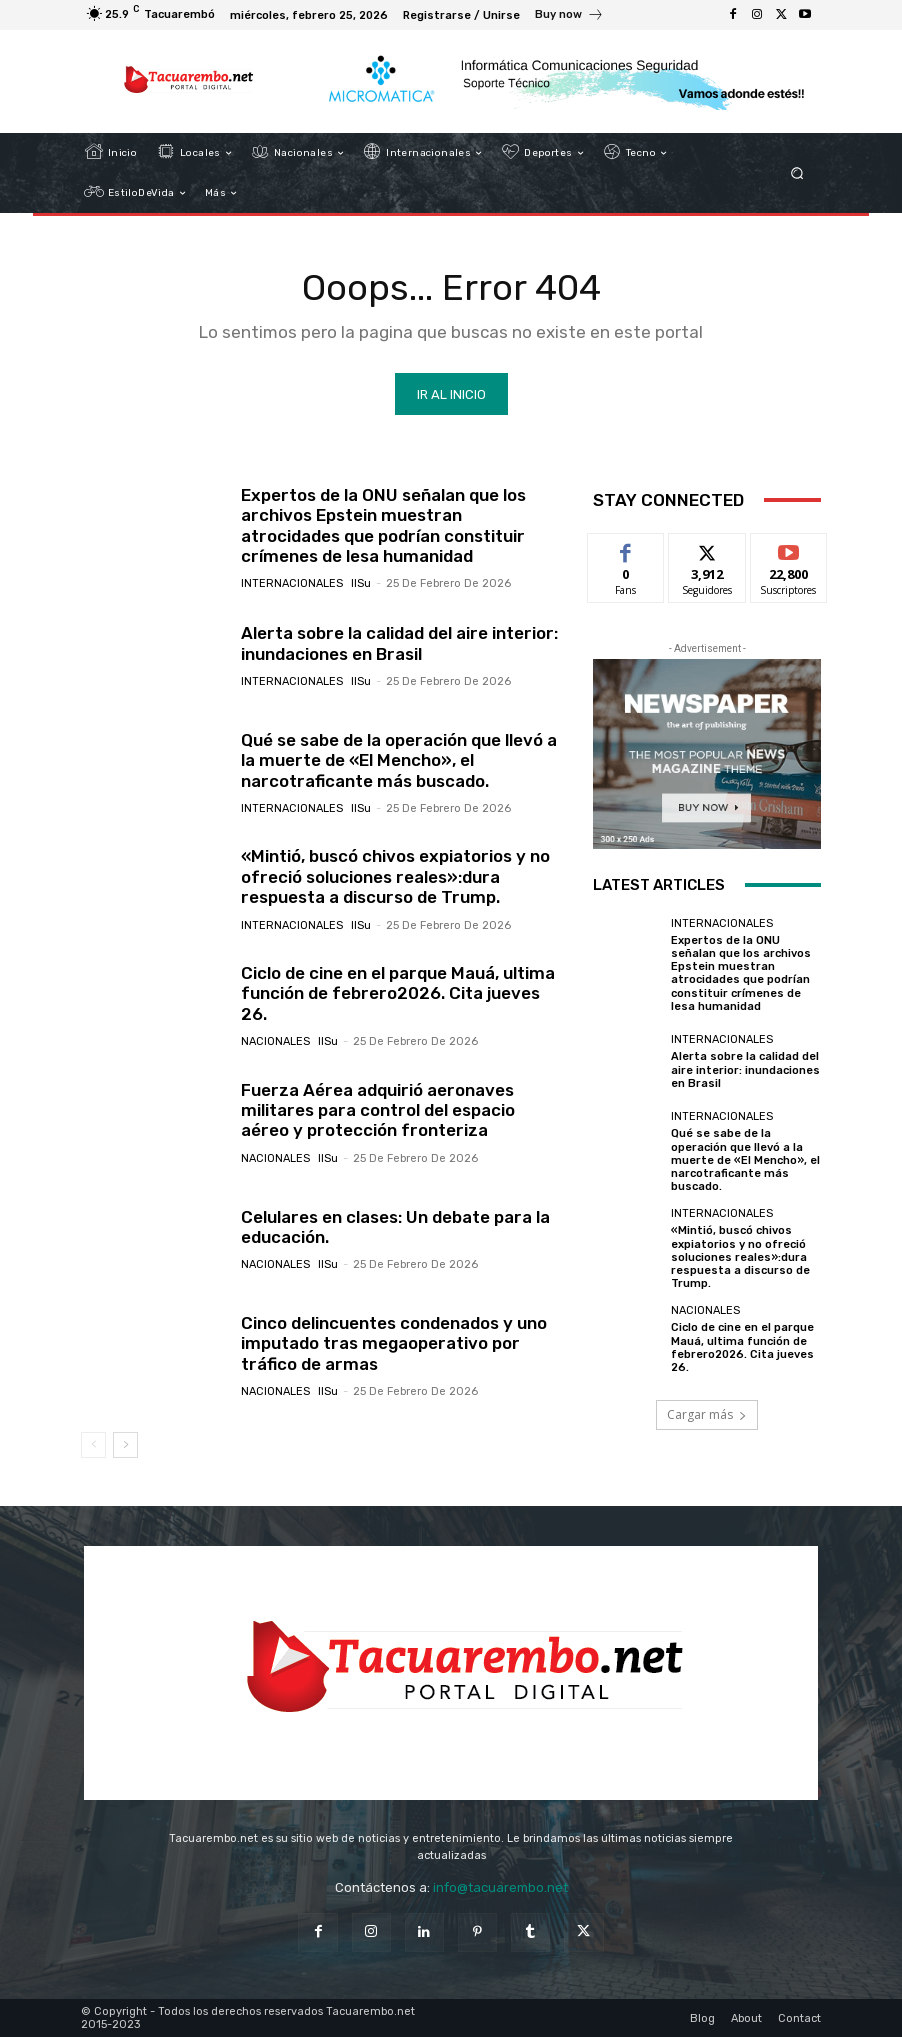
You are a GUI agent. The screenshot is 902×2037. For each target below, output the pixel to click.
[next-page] (125, 1445)
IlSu (361, 583)
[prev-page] (93, 1445)
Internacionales (292, 583)
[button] (797, 173)
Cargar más (707, 1414)
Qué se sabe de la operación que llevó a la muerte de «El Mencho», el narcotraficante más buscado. (399, 760)
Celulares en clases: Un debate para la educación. (395, 1227)
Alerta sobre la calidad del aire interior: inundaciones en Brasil (399, 643)
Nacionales (275, 1041)
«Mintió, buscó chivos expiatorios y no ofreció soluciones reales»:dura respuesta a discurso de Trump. (395, 876)
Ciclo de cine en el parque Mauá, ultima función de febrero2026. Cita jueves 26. (398, 993)
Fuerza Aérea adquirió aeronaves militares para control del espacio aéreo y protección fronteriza (378, 1110)
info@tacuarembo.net (500, 1887)
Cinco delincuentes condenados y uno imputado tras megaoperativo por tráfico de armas (394, 1343)
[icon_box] (569, 17)
